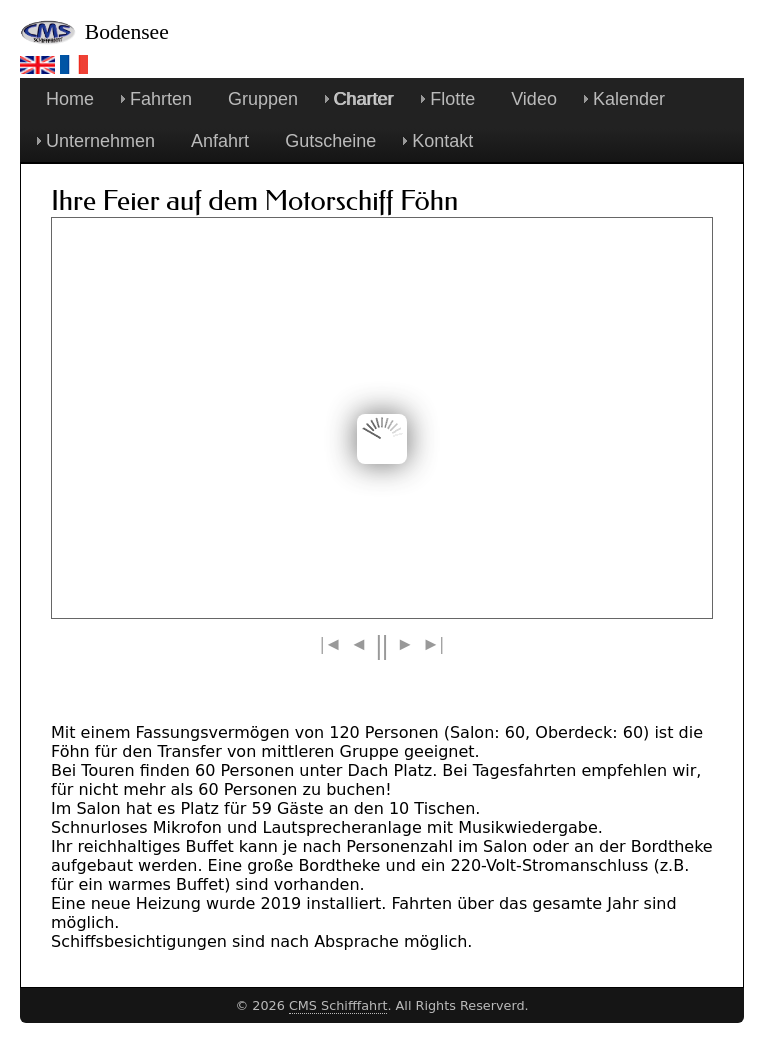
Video (534, 99)
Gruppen (263, 99)
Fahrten (161, 99)
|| (382, 649)
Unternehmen (100, 141)
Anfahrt (220, 141)
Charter (364, 99)
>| (433, 644)
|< (331, 644)
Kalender (629, 99)
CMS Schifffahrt (338, 1005)
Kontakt (442, 141)
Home (70, 99)
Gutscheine (330, 141)
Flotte (452, 99)
